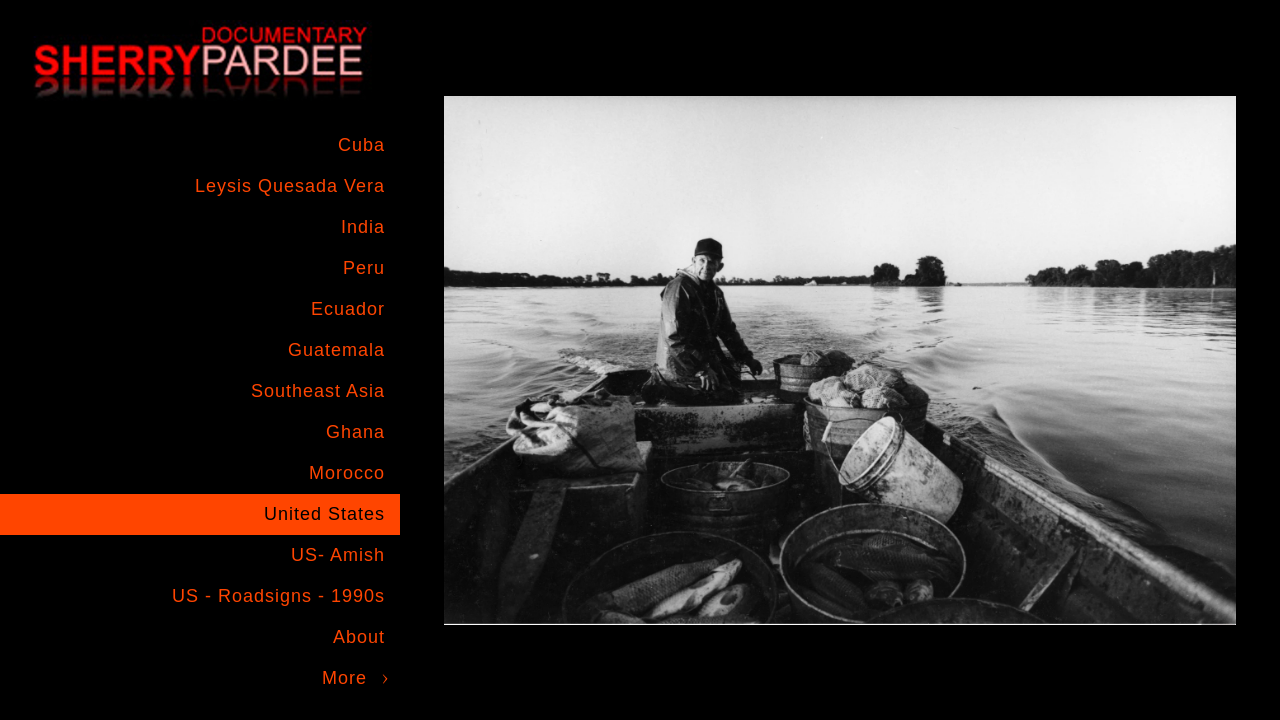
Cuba (361, 145)
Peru (364, 268)
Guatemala (336, 350)
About (359, 637)
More (344, 678)
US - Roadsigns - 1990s (278, 596)
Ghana (355, 432)
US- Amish (338, 555)
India (363, 227)
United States (324, 514)
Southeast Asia (318, 391)
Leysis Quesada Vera (290, 186)
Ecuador (348, 309)
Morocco (347, 473)
